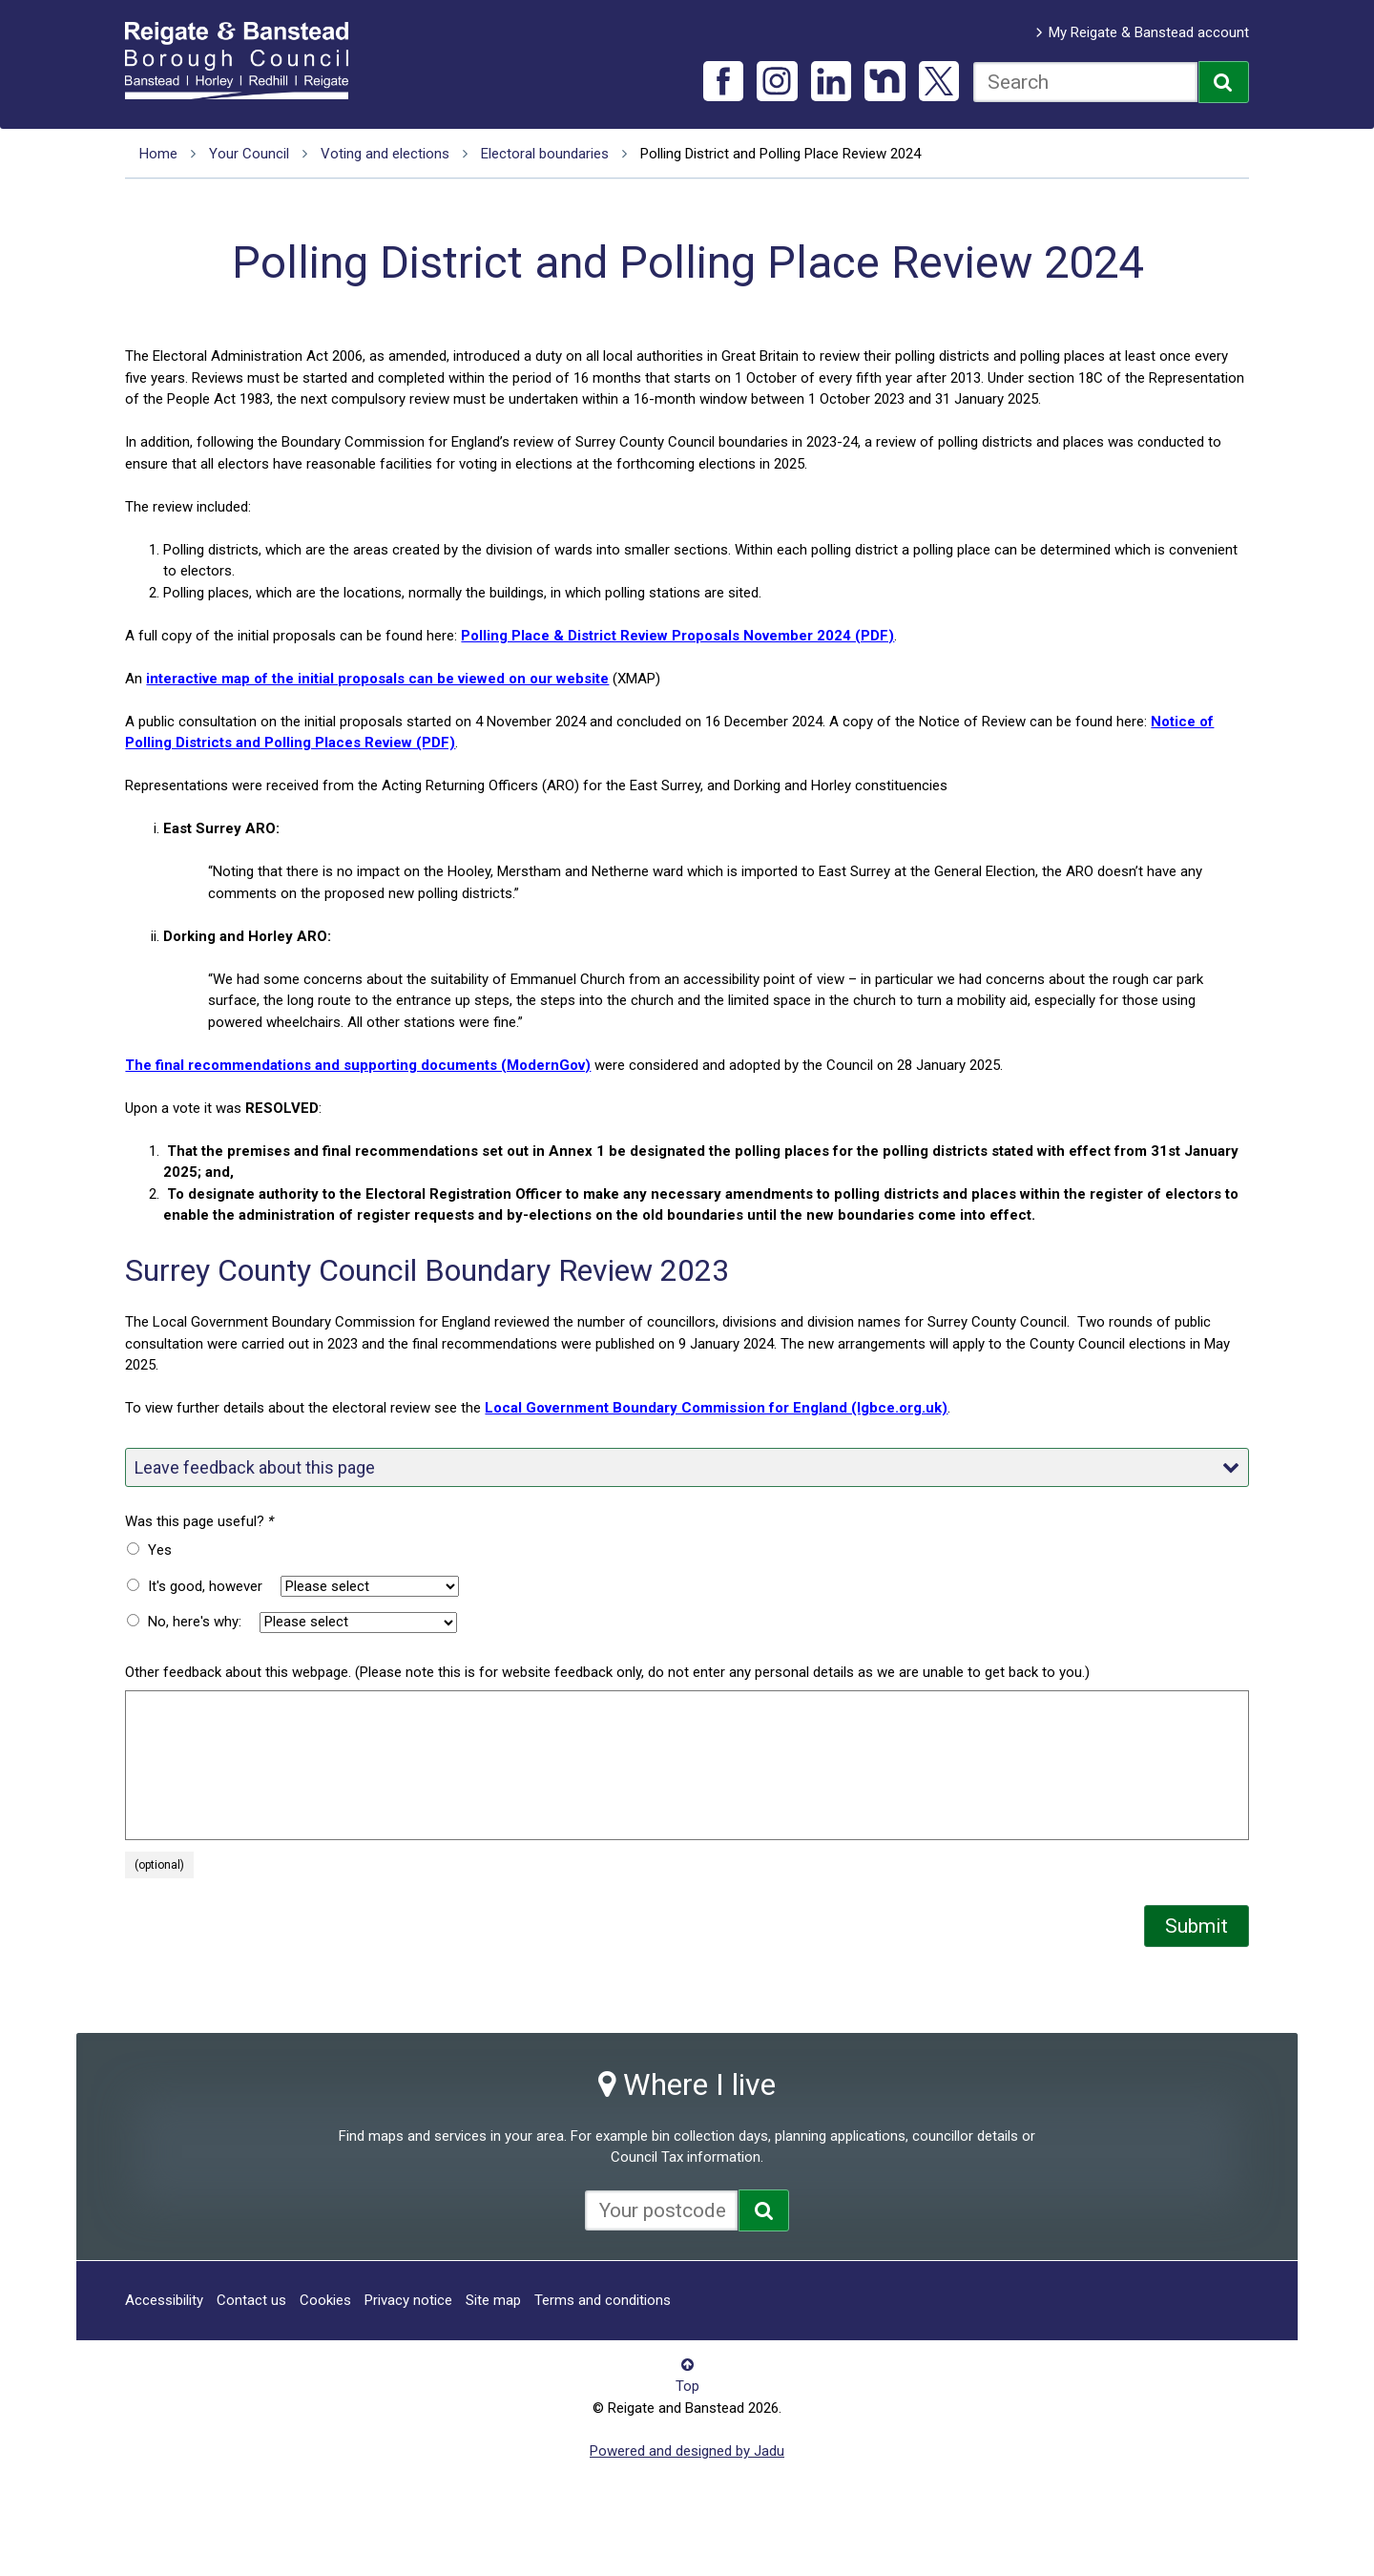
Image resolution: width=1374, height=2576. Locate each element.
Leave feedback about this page (687, 1467)
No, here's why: (194, 1621)
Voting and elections (385, 153)
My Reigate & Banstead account (1149, 32)
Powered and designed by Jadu (687, 2451)
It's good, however (205, 1586)
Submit (1196, 1926)
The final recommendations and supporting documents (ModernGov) (358, 1065)
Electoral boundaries (545, 153)
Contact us (251, 2300)
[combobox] (1085, 82)
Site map (493, 2300)
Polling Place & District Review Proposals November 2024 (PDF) (677, 635)
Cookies (325, 2300)
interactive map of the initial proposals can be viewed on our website (377, 678)
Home (158, 153)
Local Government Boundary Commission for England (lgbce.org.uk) (716, 1407)
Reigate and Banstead (246, 60)
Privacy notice (408, 2300)
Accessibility (164, 2300)
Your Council (249, 153)
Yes (160, 1550)
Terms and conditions (602, 2300)
